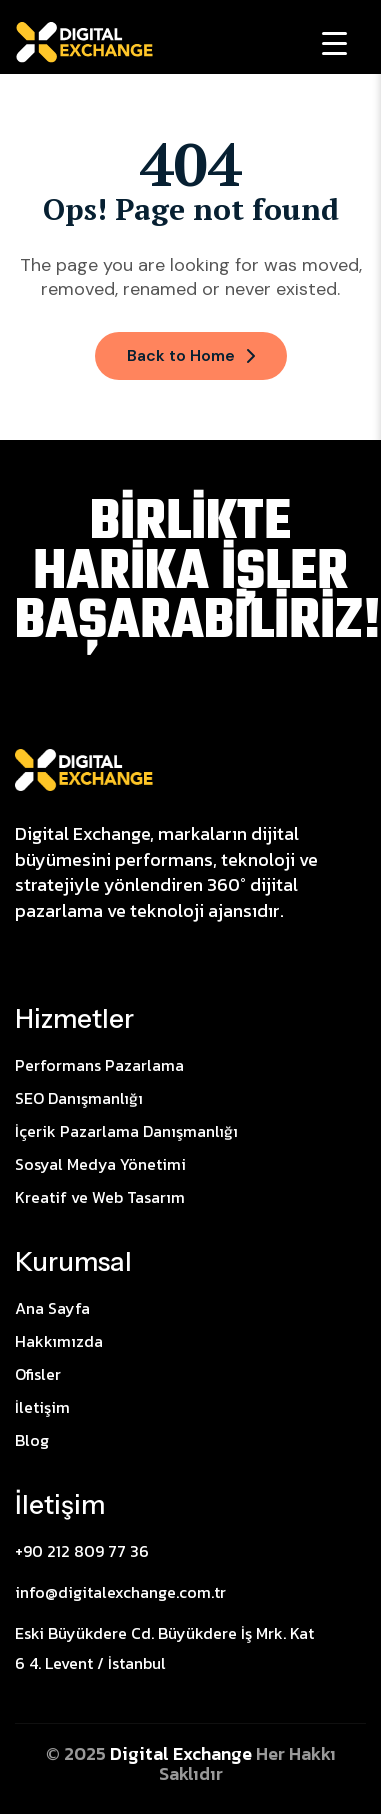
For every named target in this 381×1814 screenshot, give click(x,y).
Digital (141, 1753)
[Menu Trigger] (334, 42)
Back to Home (191, 355)
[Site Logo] (84, 768)
